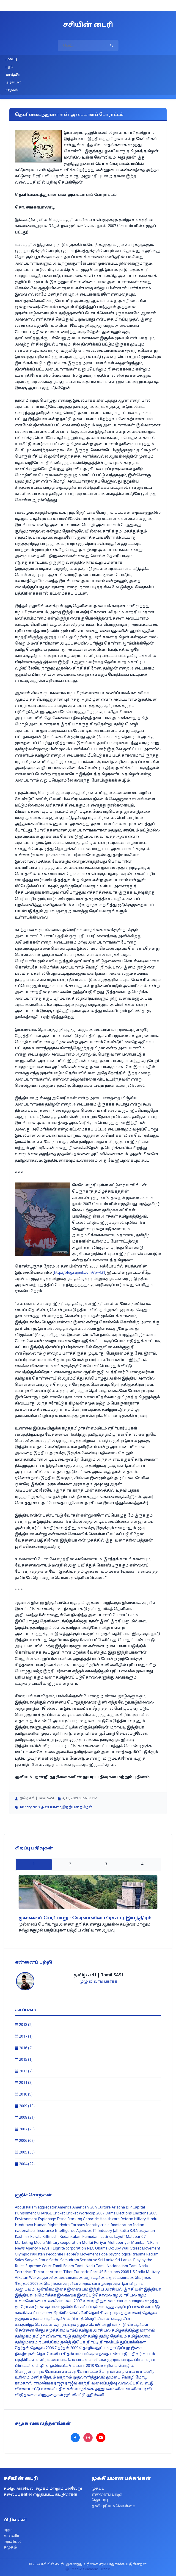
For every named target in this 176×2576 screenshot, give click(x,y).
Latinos (106, 2237)
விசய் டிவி (141, 2389)
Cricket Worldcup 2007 (85, 2213)
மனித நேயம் (43, 2377)
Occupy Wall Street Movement (134, 2248)
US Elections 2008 (114, 2272)
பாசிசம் (67, 2360)
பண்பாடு (119, 2354)
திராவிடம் (109, 2342)
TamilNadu (138, 2266)
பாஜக (127, 2360)
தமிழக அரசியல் (95, 2330)
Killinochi (50, 2237)
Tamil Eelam (63, 2266)
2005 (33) (25, 2152)
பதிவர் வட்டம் (142, 2354)
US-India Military (145, 2272)
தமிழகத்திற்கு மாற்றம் (133, 2330)
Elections (124, 2213)
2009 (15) (25, 2106)
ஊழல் (138, 2301)
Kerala (35, 2237)
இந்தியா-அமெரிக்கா (35, 2295)
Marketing (24, 2243)
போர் (104, 2372)
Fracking (74, 2219)
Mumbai (138, 2243)
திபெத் (78, 2342)
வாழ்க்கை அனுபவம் (94, 2389)
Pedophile (54, 2254)
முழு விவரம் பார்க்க (98, 1981)
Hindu (152, 2219)
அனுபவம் (25, 2289)
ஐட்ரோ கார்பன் (29, 2307)
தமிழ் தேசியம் (113, 2336)
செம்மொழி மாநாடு (107, 2325)
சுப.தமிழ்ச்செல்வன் (34, 2325)
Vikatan (21, 2278)
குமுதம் (22, 2319)
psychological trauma (127, 2254)
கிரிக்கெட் (68, 2313)
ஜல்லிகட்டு (74, 2395)
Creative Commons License (88, 2569)
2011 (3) (24, 2083)
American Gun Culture (91, 2207)
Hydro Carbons (72, 2225)
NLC (90, 2248)
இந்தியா (152, 2289)
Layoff (119, 2237)
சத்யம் (36, 2319)
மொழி (128, 2377)
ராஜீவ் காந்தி (78, 2383)
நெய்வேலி (47, 2354)
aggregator (47, 2207)
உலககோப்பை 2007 (63, 2301)
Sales (19, 2260)
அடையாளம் (51, 1807)
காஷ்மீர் (13, 75)
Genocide (91, 2219)
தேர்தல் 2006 (42, 2348)
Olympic (22, 2254)
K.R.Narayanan (142, 2231)
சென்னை (24, 2330)
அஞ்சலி (45, 2278)
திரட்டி (92, 2342)
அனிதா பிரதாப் (128, 2284)
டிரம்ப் (72, 2330)
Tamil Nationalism (112, 2266)
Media (39, 2243)
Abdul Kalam (26, 2207)
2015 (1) (24, 2060)
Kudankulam (70, 2237)
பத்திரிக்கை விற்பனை (37, 2360)
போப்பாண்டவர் (60, 2372)
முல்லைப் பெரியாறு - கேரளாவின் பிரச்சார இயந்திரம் (85, 1918)
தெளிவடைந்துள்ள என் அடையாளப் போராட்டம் (69, 115)
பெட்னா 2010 (81, 2366)
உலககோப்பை (29, 2301)
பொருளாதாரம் (29, 2372)
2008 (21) (25, 2117)
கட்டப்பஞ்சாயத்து (97, 2307)
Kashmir (22, 2237)
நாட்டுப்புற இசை (126, 2348)
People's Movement (81, 2254)
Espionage (47, 2219)
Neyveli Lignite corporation (62, 2248)
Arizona (118, 2207)
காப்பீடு (152, 2307)
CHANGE (44, 2213)
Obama (101, 2248)
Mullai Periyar (94, 2243)
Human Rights (46, 2225)
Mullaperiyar (118, 2243)
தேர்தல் (22, 2348)
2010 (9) (24, 2094)
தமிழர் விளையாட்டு (51, 2336)
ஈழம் (9, 67)
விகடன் (122, 2389)
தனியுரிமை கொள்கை (113, 2506)
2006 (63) (25, 2141)
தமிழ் (93, 2336)
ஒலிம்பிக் (69, 2307)
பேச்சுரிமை (106, 2366)
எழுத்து (152, 2301)
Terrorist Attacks (47, 2272)
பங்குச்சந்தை (95, 2354)
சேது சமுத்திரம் (50, 2330)
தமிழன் (86, 1807)
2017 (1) (24, 2036)
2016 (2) (24, 2048)
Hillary (140, 2219)
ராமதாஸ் (24, 2383)
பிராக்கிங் (25, 2366)
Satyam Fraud (36, 2260)
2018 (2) (24, 2025)
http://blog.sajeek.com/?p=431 (79, 1272)
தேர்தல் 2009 (66, 2348)
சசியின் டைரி (88, 25)
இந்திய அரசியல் (106, 2289)
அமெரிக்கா (50, 2284)
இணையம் (77, 2289)
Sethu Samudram (64, 2260)
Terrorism (23, 2272)
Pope (103, 2254)
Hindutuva (24, 2225)
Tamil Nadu (85, 2266)
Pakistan (37, 2254)
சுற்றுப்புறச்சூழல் (71, 2325)
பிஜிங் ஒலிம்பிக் (52, 2366)
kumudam (90, 2237)
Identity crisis (30, 1807)
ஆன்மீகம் (45, 2289)
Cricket (59, 2213)
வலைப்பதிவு (104, 2383)
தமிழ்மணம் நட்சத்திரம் (37, 2342)
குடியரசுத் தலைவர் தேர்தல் (130, 2313)
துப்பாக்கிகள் (133, 2342)
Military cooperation (63, 2243)
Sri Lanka (106, 2260)
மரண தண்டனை (126, 2372)
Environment (26, 2219)
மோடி (141, 2377)
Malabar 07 (136, 2237)
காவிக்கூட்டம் (28, 2313)
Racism (152, 2254)
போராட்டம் (87, 2372)
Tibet (68, 2272)
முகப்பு (11, 59)
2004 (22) (25, 2164)
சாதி (48, 2319)
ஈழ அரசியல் (125, 2295)
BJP (129, 2207)
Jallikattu (121, 2231)
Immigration (121, 2225)
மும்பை (113, 2377)
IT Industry (102, 2231)
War (32, 2278)
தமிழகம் (23, 2336)
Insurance (45, 2231)
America (65, 2207)
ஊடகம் (123, 2301)
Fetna (61, 2219)
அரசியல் (13, 83)
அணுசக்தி (89, 2278)
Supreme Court (38, 2266)
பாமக (82, 2360)
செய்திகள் (137, 2325)
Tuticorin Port (86, 2272)
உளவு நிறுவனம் (99, 2301)
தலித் (65, 2342)
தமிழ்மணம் (139, 2336)
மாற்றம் (64, 2377)
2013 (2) (24, 2071)
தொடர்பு (100, 2500)
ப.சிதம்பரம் (70, 2354)
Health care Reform (116, 2219)
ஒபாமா (52, 2307)
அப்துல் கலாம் (115, 2278)
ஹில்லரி (95, 2395)
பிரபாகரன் (144, 2360)
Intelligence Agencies (73, 2231)
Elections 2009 (145, 2213)
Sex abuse (88, 2260)
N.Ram (152, 2243)
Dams (110, 2213)
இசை (60, 2289)
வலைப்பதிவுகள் (57, 2389)
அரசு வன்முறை (97, 2284)
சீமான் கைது (109, 2319)
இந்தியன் (70, 1807)
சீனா (128, 2319)
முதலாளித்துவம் (89, 2377)
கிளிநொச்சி (91, 2313)
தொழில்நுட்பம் (94, 2348)
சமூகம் (12, 90)
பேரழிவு (126, 2366)
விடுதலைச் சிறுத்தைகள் (39, 2395)
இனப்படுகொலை (94, 2295)
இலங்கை (66, 2295)
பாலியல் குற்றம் (104, 2360)
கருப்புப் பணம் (129, 2307)
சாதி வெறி (64, 2319)
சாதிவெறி (86, 2319)
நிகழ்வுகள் (25, 2354)
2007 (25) (25, 2129)
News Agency (26, 2248)
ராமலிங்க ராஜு (48, 2383)
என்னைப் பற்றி (107, 2494)
